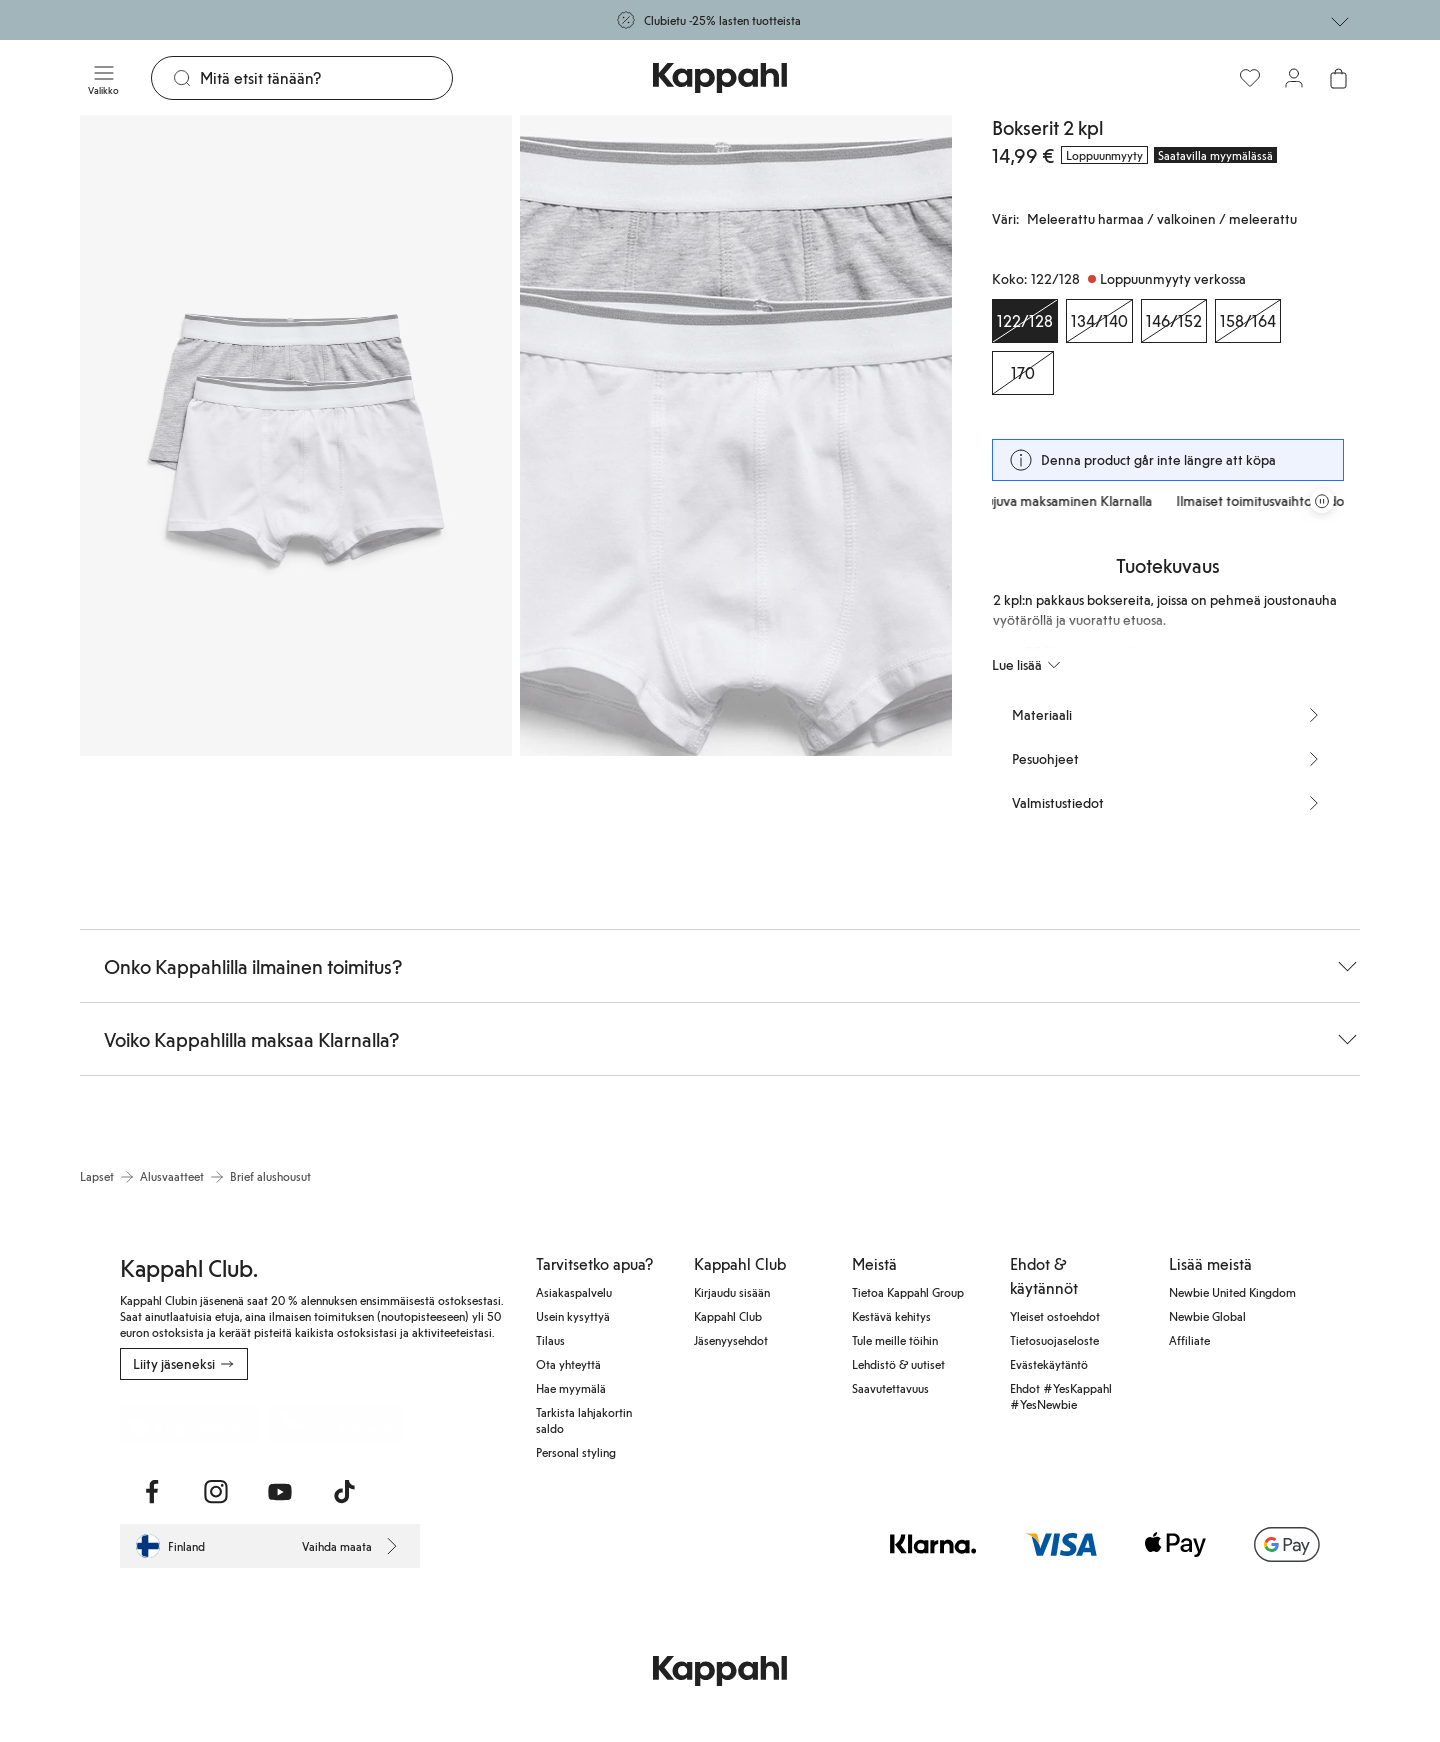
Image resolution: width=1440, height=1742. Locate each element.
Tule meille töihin (895, 1340)
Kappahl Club (728, 1316)
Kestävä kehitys (891, 1316)
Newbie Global (1207, 1316)
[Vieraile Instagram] (216, 1492)
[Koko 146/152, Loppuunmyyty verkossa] (1174, 321)
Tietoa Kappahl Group (908, 1292)
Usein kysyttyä (573, 1316)
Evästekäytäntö (1049, 1364)
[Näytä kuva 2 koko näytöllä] (736, 435)
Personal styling (576, 1452)
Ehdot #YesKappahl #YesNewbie (1061, 1396)
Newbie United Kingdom (1232, 1292)
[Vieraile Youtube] (280, 1492)
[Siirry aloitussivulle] (720, 78)
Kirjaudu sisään (732, 1292)
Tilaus (550, 1340)
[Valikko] (103, 78)
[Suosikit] (1250, 78)
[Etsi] (326, 78)
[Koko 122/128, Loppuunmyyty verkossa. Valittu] (1025, 321)
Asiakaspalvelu (574, 1292)
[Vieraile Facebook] (152, 1492)
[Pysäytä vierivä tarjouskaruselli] (1322, 501)
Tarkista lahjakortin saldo (584, 1420)
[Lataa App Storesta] (190, 1424)
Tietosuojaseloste (1054, 1340)
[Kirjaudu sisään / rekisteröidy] (1294, 78)
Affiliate (1189, 1340)
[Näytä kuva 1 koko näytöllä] (296, 435)
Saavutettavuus (890, 1388)
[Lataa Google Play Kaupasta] (335, 1424)
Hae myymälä (571, 1388)
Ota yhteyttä (568, 1364)
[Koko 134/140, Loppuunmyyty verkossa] (1099, 321)
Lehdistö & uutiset (898, 1364)
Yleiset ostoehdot (1055, 1316)
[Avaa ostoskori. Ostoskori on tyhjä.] (1338, 78)
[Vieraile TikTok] (344, 1492)
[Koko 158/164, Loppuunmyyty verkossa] (1248, 321)
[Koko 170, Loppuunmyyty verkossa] (1023, 373)
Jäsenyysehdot (731, 1340)
